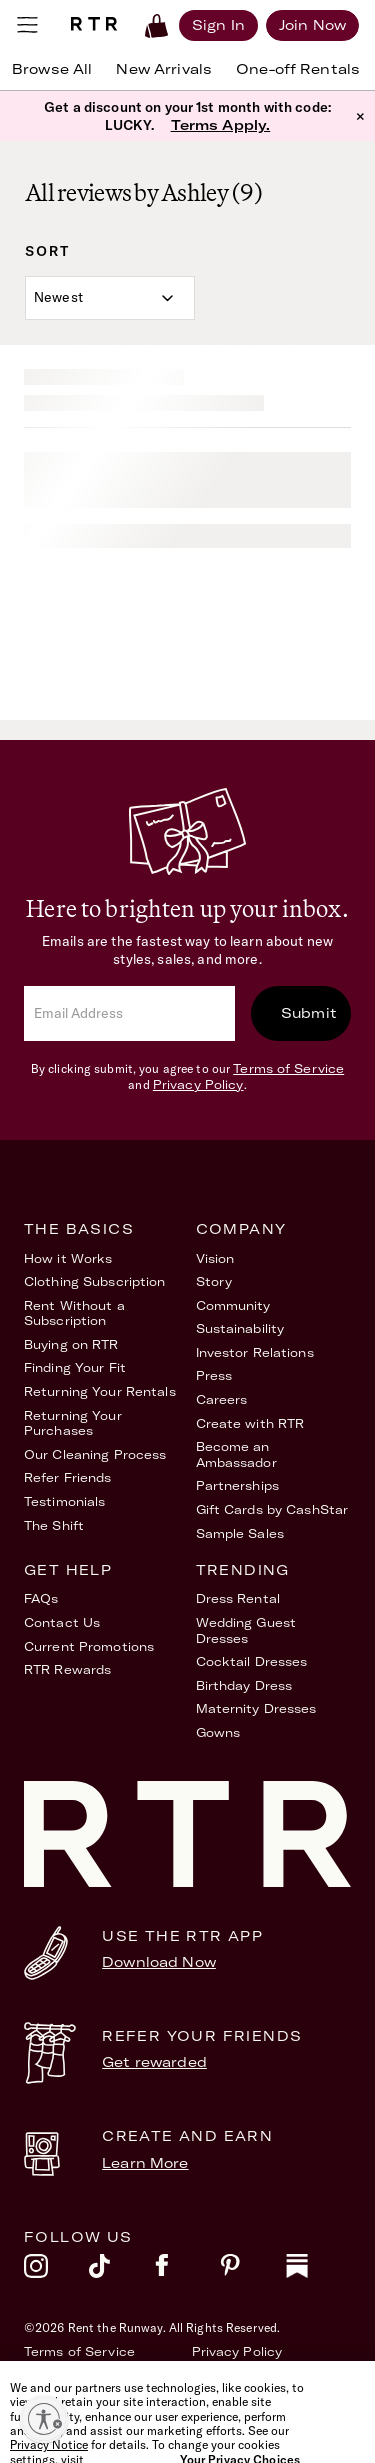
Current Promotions (89, 1646)
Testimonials (64, 1501)
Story (214, 1281)
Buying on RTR (71, 1344)
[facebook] (187, 2271)
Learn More (145, 2163)
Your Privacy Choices (261, 2374)
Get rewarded (154, 2062)
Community (233, 1305)
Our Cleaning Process (95, 1454)
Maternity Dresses (256, 1708)
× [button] (360, 116)
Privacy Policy (198, 1084)
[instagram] (56, 2271)
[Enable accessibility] (44, 2419)
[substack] (318, 2271)
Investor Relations (255, 1352)
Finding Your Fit (75, 1367)
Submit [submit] (309, 1013)
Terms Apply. (221, 125)
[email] (129, 1013)
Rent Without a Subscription (74, 1313)
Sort (47, 251)
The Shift (54, 1525)
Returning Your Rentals (100, 1391)
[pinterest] (252, 2271)
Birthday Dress (244, 1685)
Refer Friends (68, 1477)
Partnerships (237, 1485)
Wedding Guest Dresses (246, 1630)
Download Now (159, 1962)
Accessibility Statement (103, 2374)
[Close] (360, 2407)
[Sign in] (218, 25)
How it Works (68, 1258)
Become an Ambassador (236, 1454)
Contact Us (62, 1622)
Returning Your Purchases (73, 1423)
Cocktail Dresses (252, 1661)
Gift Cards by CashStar (272, 1509)
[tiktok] (121, 2271)
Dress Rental (238, 1598)
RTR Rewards (67, 1669)
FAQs (41, 1598)
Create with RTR (250, 1423)
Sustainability (240, 1328)
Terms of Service (288, 1068)
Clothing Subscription (95, 1281)
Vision (215, 1258)
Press (214, 1375)
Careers (222, 1399)
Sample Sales (240, 1533)
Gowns (218, 1732)
